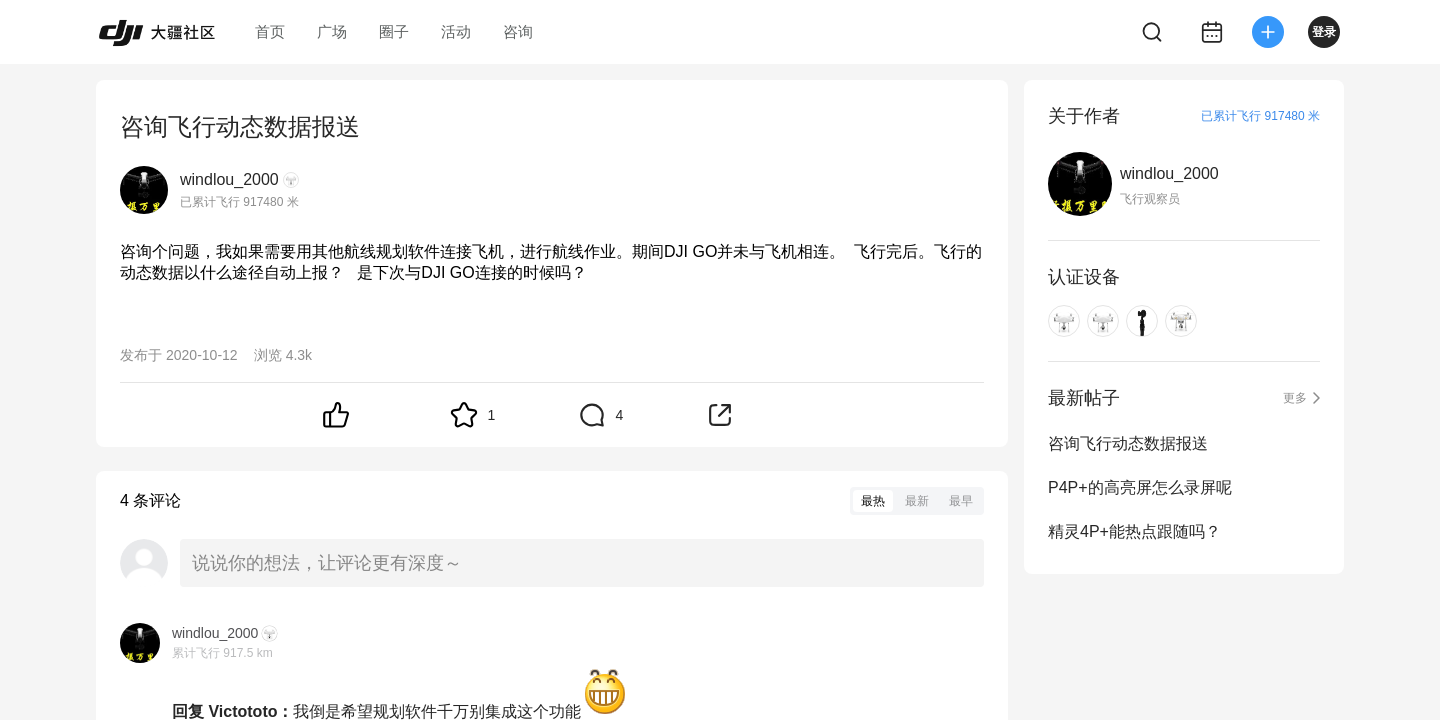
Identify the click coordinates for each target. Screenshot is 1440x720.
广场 (332, 31)
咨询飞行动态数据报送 (1128, 443)
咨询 (518, 31)
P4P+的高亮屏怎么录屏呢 (1140, 487)
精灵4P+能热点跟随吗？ (1134, 531)
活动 (456, 31)
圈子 (394, 31)
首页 (270, 31)
